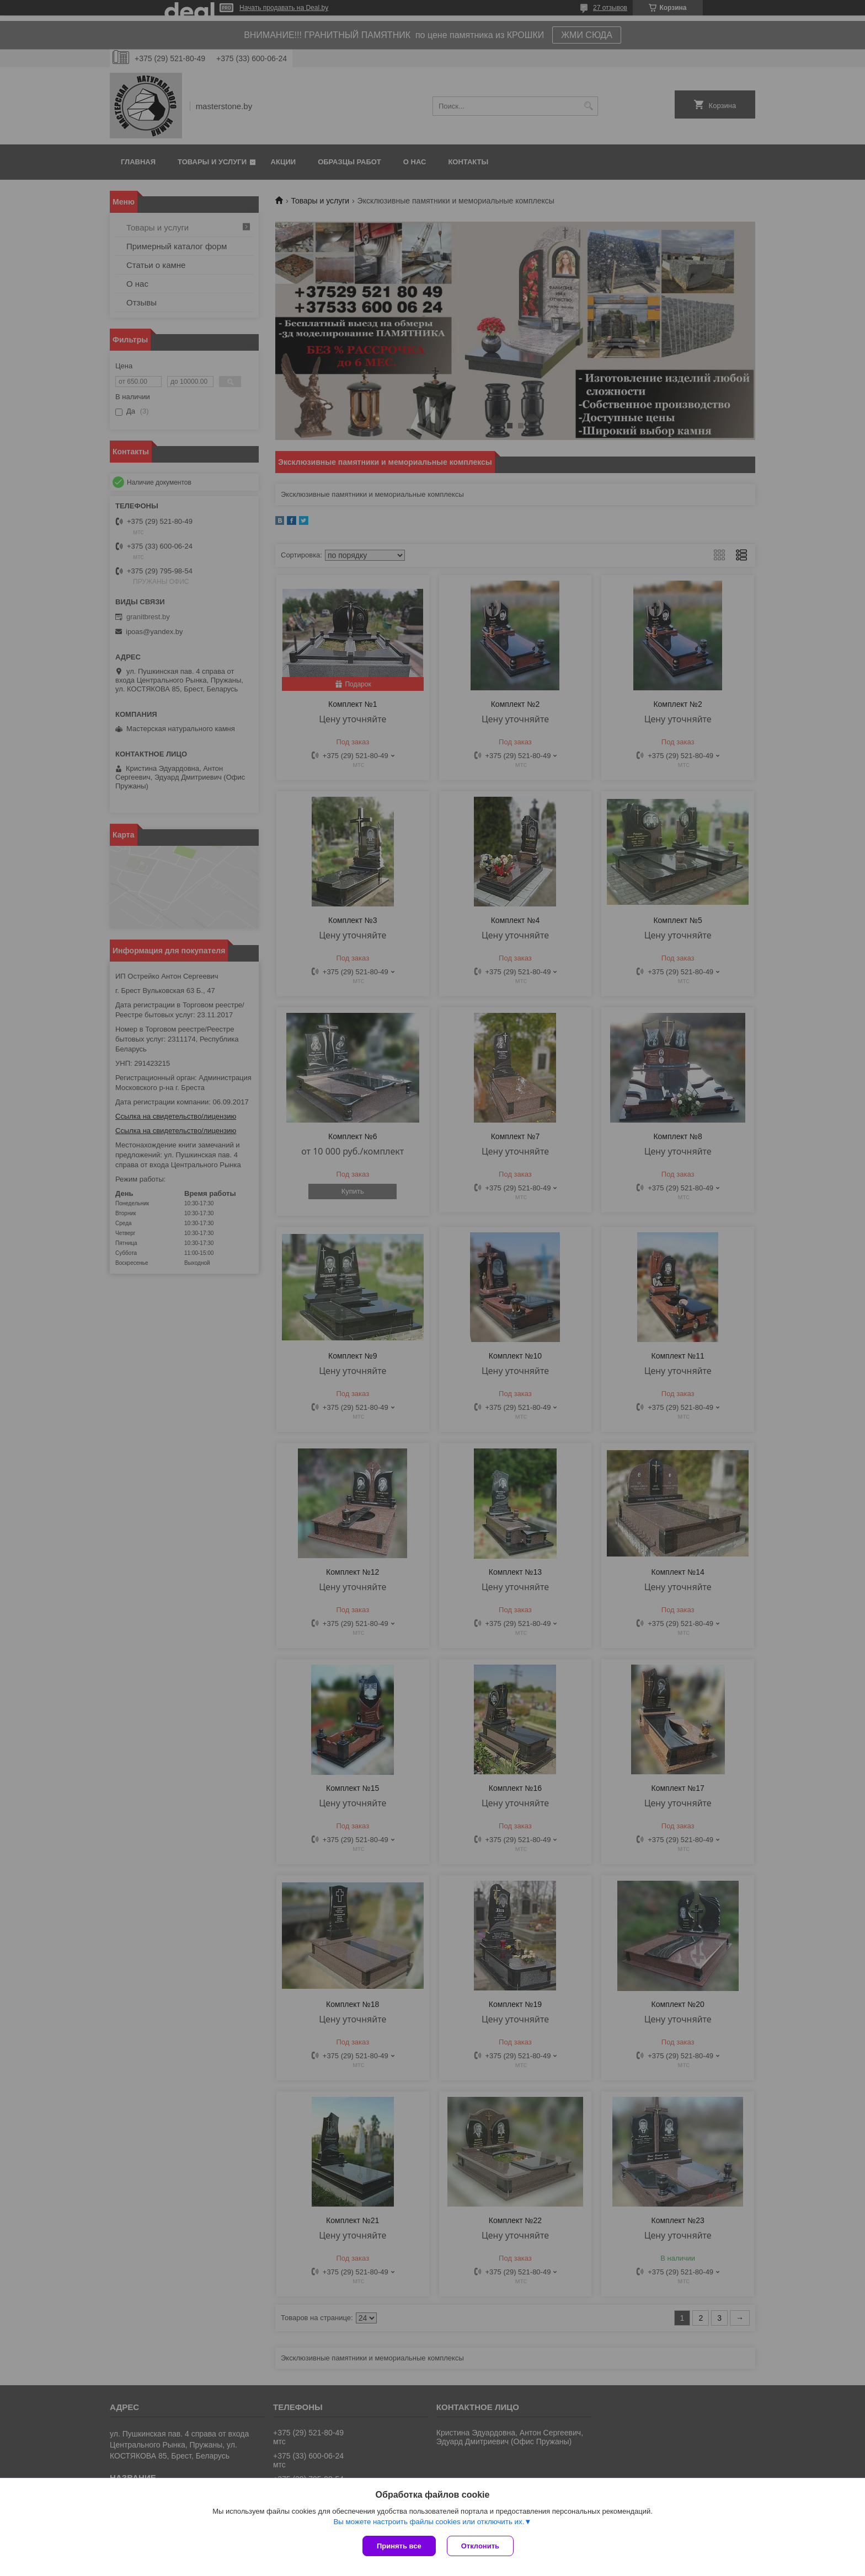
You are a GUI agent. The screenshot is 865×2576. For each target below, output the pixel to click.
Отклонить (480, 2546)
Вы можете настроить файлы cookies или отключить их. (428, 2522)
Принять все (399, 2546)
